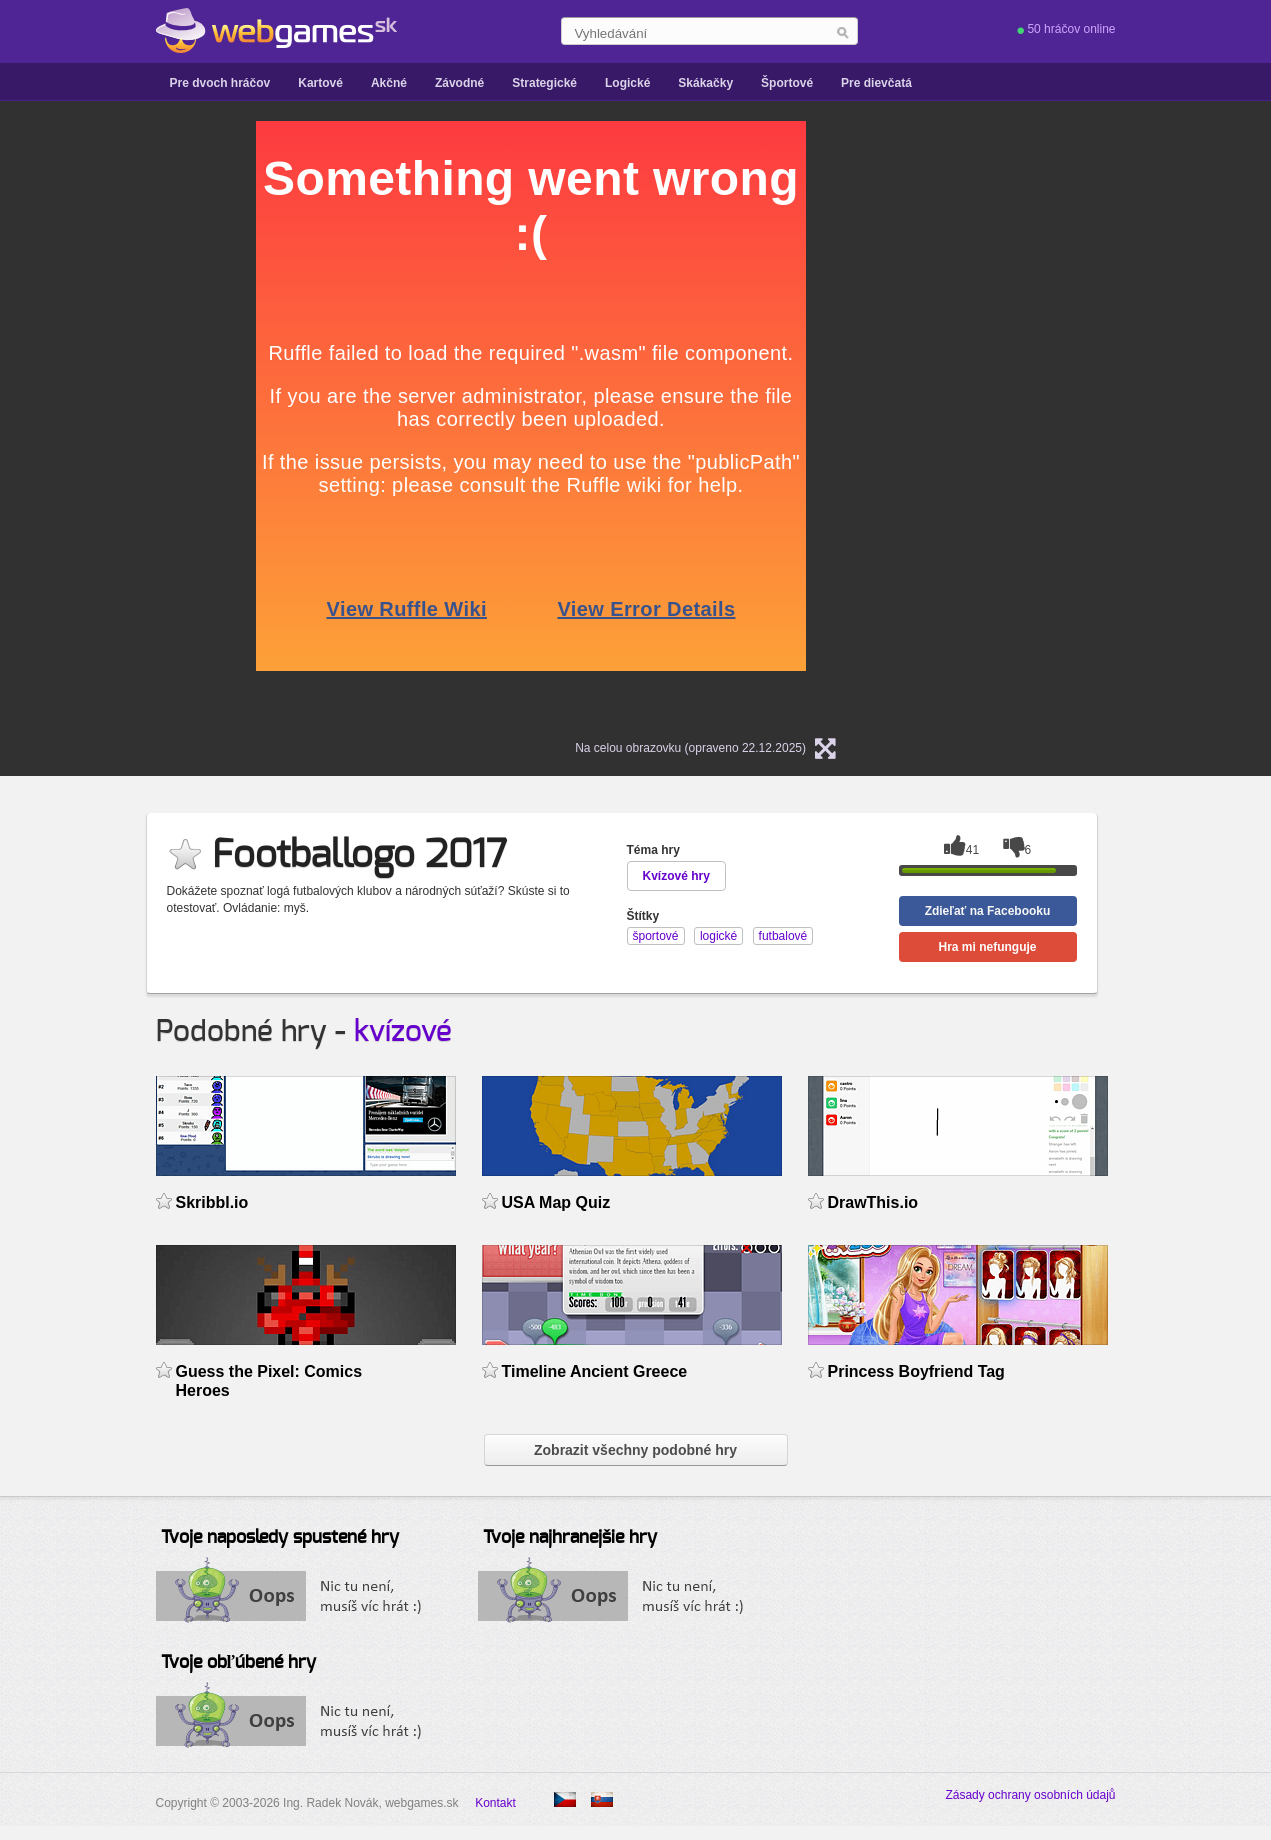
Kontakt (495, 1803)
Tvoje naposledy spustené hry (280, 1538)
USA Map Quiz (556, 1202)
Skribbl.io (212, 1202)
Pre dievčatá (876, 83)
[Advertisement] (80, 421)
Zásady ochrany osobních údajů (1030, 1795)
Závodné (459, 83)
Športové (787, 83)
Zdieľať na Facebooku (988, 911)
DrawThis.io (873, 1202)
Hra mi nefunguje (987, 947)
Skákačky (705, 83)
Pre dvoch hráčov (220, 83)
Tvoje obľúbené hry (238, 1663)
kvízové (403, 1032)
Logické (627, 83)
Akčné (389, 83)
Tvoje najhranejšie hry (570, 1538)
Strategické (544, 83)
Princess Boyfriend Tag (916, 1371)
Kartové (320, 83)
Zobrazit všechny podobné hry (635, 1450)
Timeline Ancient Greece (595, 1371)
